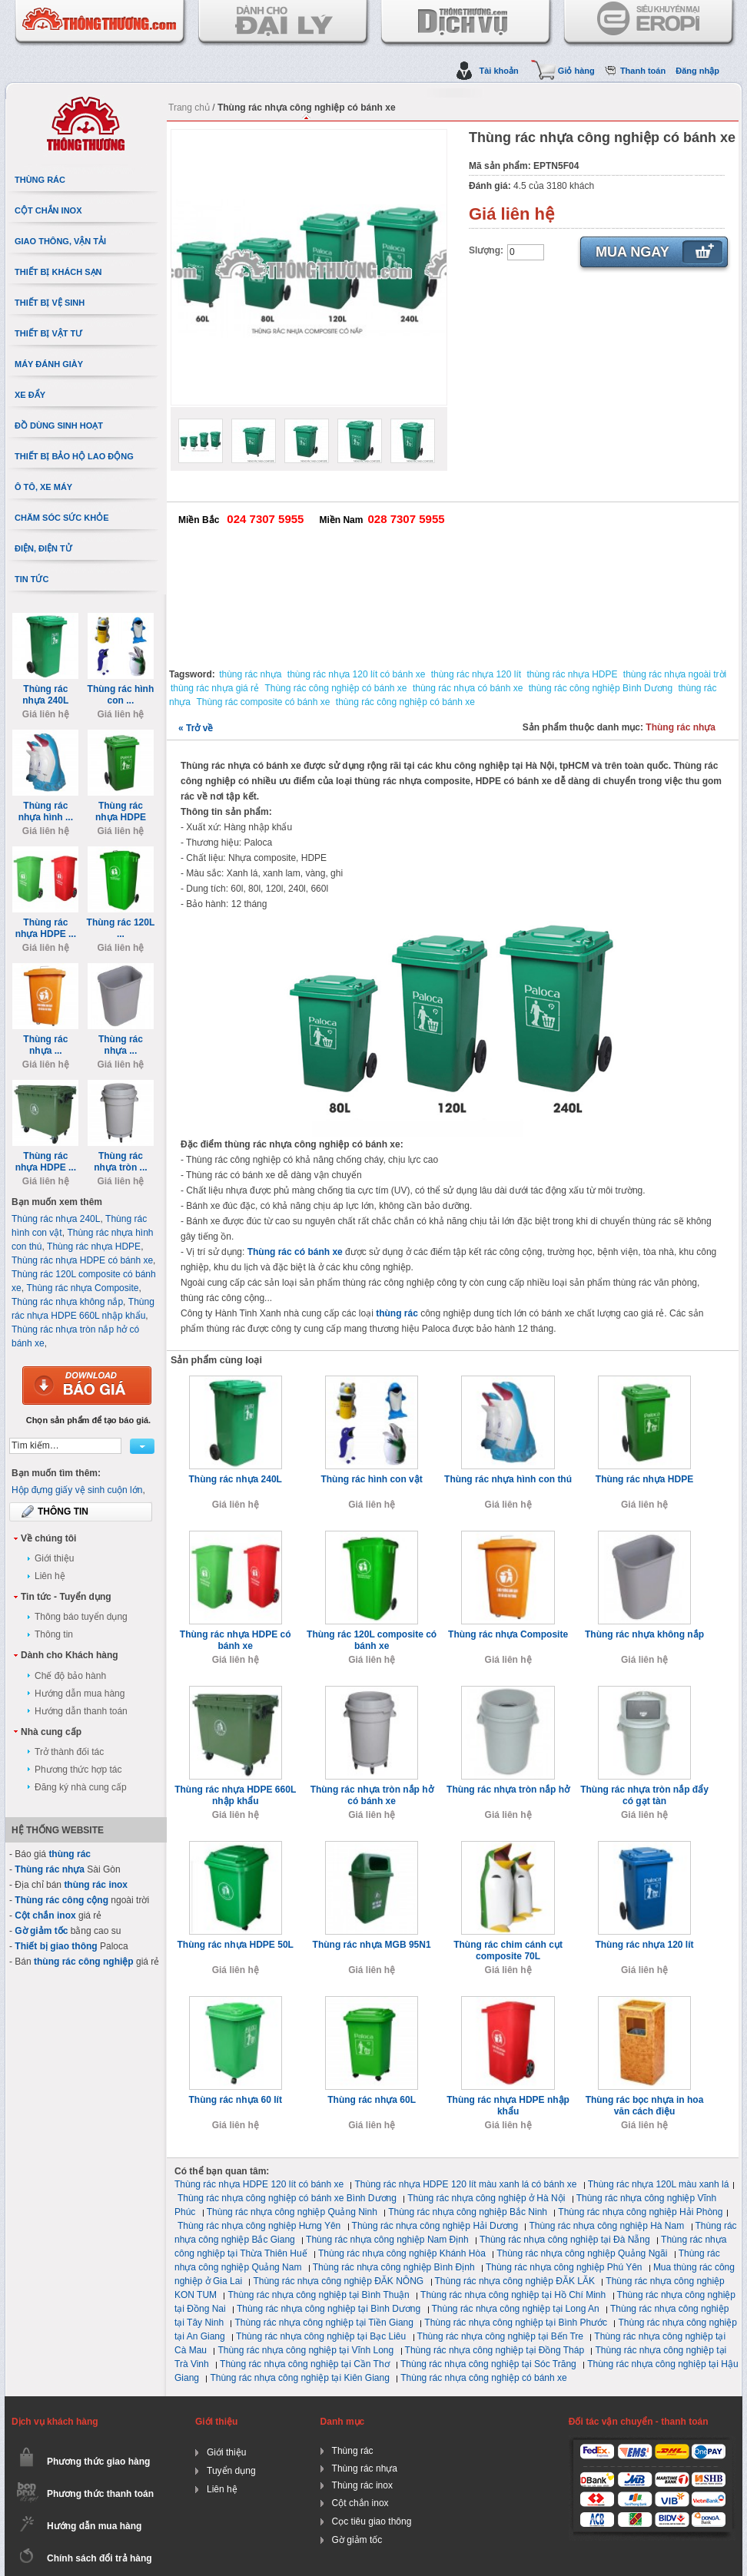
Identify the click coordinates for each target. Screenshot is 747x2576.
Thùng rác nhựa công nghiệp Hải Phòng (640, 2212)
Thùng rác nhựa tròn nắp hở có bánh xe (371, 1795)
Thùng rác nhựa (680, 727)
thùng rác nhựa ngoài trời (674, 674)
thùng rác (397, 1313)
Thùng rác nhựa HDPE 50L (236, 1944)
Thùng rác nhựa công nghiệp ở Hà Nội (486, 2198)
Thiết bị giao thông (56, 1946)
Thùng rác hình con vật (371, 1479)
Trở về (195, 728)
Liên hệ (50, 1576)
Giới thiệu (54, 1558)
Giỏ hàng (576, 70)
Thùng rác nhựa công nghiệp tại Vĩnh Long (305, 2350)
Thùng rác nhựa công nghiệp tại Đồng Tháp (495, 2350)
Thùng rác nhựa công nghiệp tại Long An (515, 2308)
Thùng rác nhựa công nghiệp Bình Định (394, 2267)
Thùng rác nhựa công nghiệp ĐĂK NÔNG (338, 2281)
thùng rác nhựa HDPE (571, 674)
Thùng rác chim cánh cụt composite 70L (508, 1950)
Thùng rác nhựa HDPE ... (45, 928)
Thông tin (54, 1634)
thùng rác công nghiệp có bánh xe (405, 702)
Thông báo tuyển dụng (81, 1616)
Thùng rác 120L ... (121, 928)
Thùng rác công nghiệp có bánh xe (335, 688)
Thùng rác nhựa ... (45, 1045)
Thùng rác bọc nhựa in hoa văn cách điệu (645, 2105)
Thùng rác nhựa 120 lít (644, 1944)
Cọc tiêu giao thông (372, 2521)
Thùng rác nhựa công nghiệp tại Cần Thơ (305, 2364)
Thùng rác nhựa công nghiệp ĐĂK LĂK (515, 2281)
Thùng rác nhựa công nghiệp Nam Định (387, 2239)
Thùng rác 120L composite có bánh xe (372, 1640)
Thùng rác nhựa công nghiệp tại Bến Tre (500, 2336)
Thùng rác (353, 2450)
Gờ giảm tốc (41, 1930)
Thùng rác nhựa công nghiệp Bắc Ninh (467, 2212)
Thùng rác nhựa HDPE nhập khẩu (508, 2105)
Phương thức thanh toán (100, 2493)
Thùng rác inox (362, 2485)
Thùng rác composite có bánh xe (263, 702)
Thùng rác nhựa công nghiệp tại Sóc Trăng (488, 2364)
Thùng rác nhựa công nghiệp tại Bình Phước (515, 2322)
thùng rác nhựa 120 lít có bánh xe (356, 674)
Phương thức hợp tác (78, 1769)
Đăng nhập (697, 70)
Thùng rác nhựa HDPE (644, 1479)
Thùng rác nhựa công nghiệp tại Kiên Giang (299, 2377)
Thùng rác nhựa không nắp (644, 1634)
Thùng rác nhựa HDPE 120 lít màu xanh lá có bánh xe (465, 2184)
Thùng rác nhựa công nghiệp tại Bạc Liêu (321, 2336)
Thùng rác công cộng (61, 1900)
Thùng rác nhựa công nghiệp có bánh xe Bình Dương (287, 2198)
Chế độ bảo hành (70, 1675)
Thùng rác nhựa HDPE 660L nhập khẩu (235, 1795)
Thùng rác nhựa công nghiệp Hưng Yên (259, 2225)
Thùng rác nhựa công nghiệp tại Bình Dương (328, 2308)
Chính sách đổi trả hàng (99, 2558)
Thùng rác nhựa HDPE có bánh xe (235, 1640)
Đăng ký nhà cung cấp (81, 1787)
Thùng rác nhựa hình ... (45, 811)
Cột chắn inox (45, 1915)
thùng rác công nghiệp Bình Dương (600, 688)
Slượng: (486, 250)
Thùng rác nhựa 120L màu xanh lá (658, 2184)
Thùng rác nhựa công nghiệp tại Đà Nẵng (565, 2239)
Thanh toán (643, 70)
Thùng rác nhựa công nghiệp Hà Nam (606, 2225)
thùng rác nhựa (250, 674)
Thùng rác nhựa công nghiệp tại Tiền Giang (323, 2322)
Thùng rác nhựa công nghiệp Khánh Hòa (402, 2253)
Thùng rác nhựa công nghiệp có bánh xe (483, 2377)
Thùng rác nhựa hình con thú (508, 1479)
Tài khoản (498, 70)
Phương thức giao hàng (98, 2461)
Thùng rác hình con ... (121, 695)
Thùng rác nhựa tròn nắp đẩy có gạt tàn (644, 1795)
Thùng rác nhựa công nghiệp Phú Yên (564, 2267)
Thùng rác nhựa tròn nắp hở (508, 1789)
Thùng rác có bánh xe (295, 1252)
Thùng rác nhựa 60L (371, 2099)
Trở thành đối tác (69, 1752)
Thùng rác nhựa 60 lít (235, 2099)
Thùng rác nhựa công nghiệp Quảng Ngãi (581, 2253)
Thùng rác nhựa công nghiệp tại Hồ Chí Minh (513, 2295)
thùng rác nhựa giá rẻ (215, 688)
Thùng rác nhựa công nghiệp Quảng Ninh (292, 2212)
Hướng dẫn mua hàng (79, 1693)
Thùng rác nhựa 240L (235, 1479)
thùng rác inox (96, 1884)
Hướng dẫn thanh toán (81, 1711)
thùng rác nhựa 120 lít (476, 674)
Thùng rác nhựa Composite (508, 1634)
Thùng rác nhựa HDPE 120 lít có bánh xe (259, 2184)
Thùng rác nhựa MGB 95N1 (372, 1944)
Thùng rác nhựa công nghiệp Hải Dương (435, 2225)
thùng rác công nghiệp (84, 1961)
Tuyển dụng (231, 2470)
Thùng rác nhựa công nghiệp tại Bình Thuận (318, 2295)
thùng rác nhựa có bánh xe (468, 688)
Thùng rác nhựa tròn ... (120, 1162)
